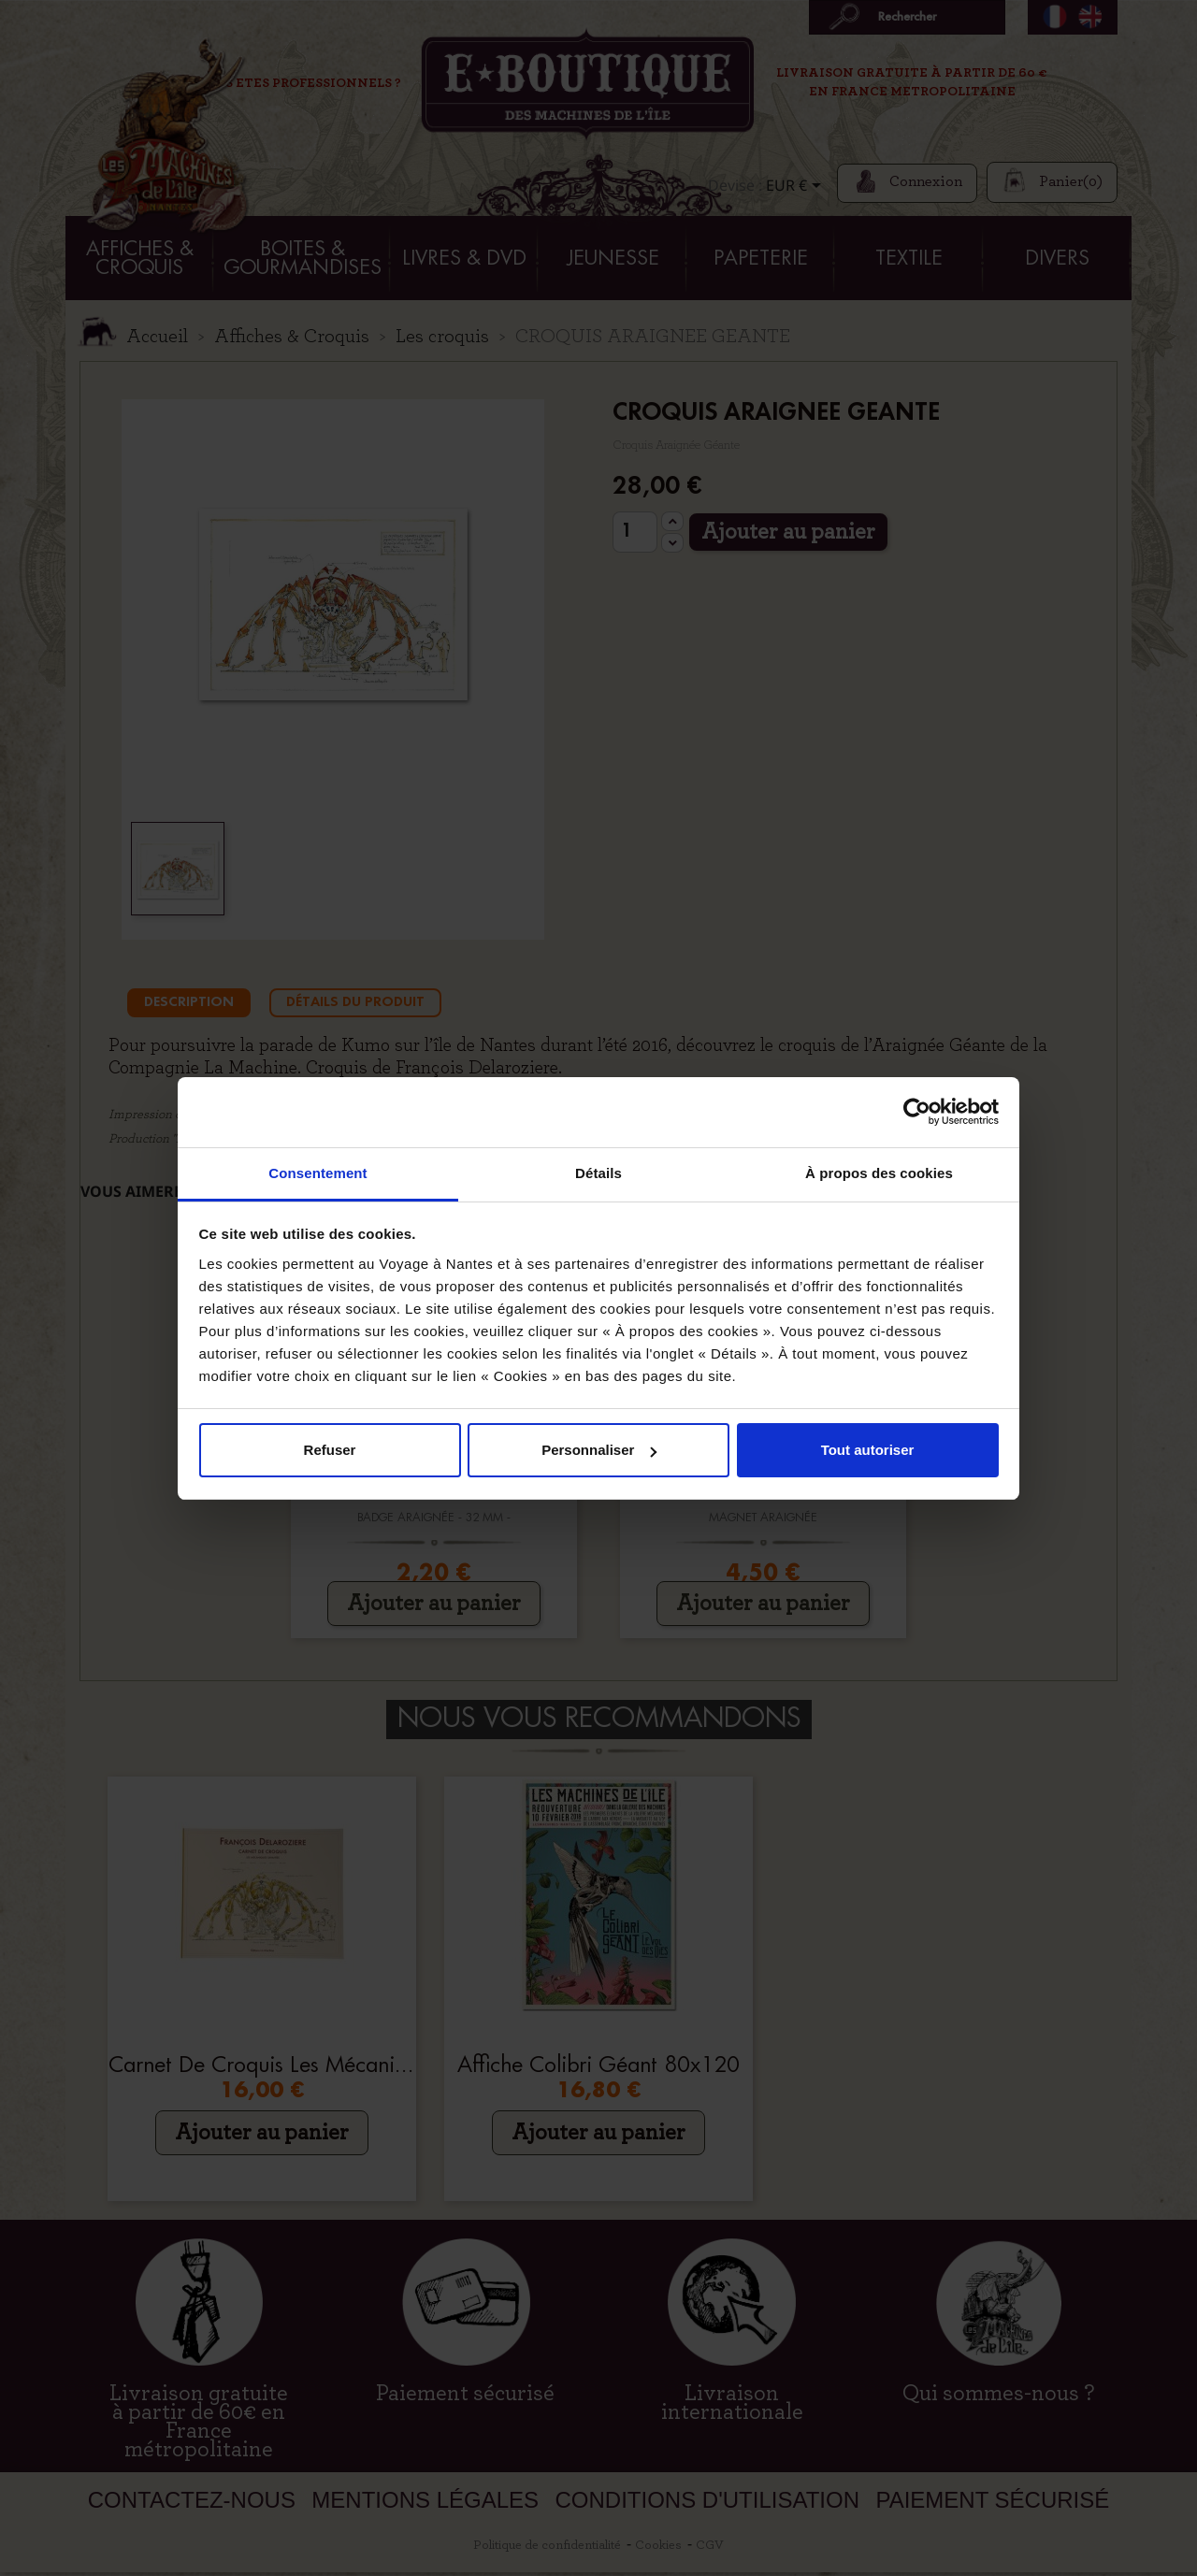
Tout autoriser (868, 1450)
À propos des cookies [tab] (879, 1173)
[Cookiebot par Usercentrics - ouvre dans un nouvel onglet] (917, 1112)
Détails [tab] (598, 1173)
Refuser (330, 1450)
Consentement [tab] (317, 1173)
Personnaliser (598, 1450)
